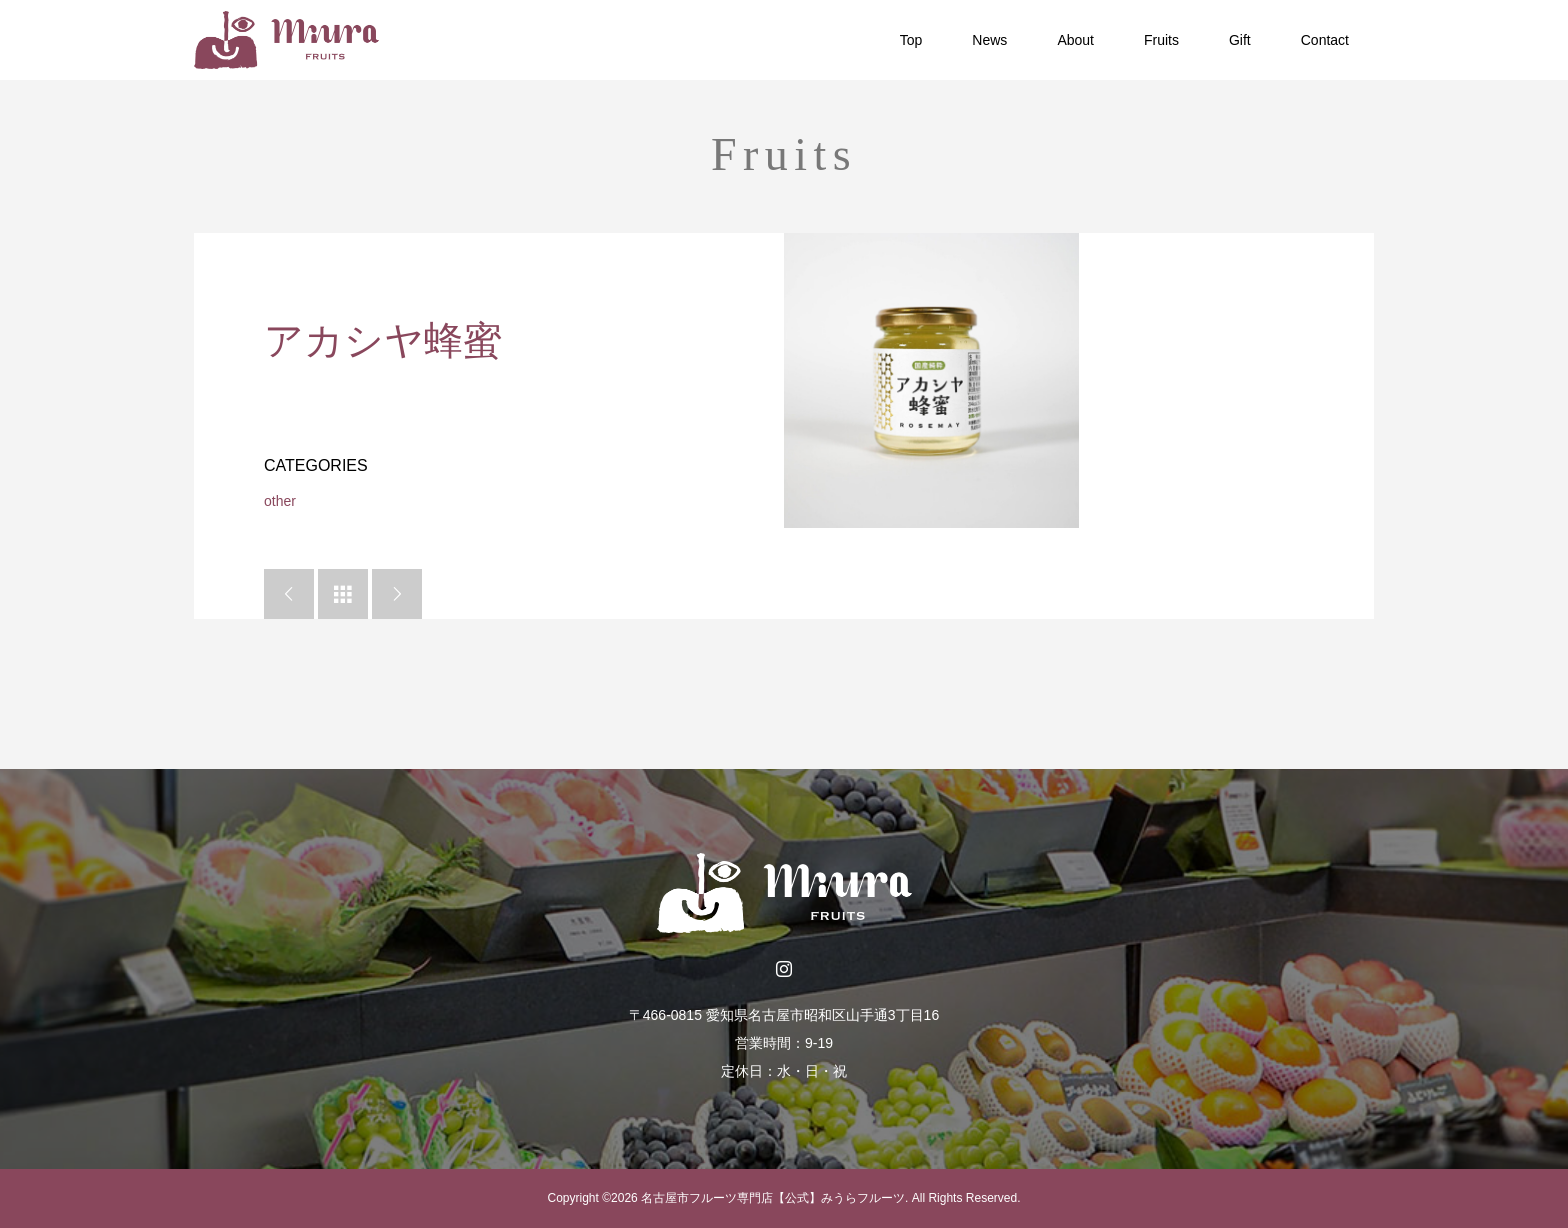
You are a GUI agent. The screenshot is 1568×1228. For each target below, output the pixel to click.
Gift (1240, 40)
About (1075, 40)
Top (911, 40)
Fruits (1161, 40)
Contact (1325, 40)
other (280, 501)
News (989, 40)
